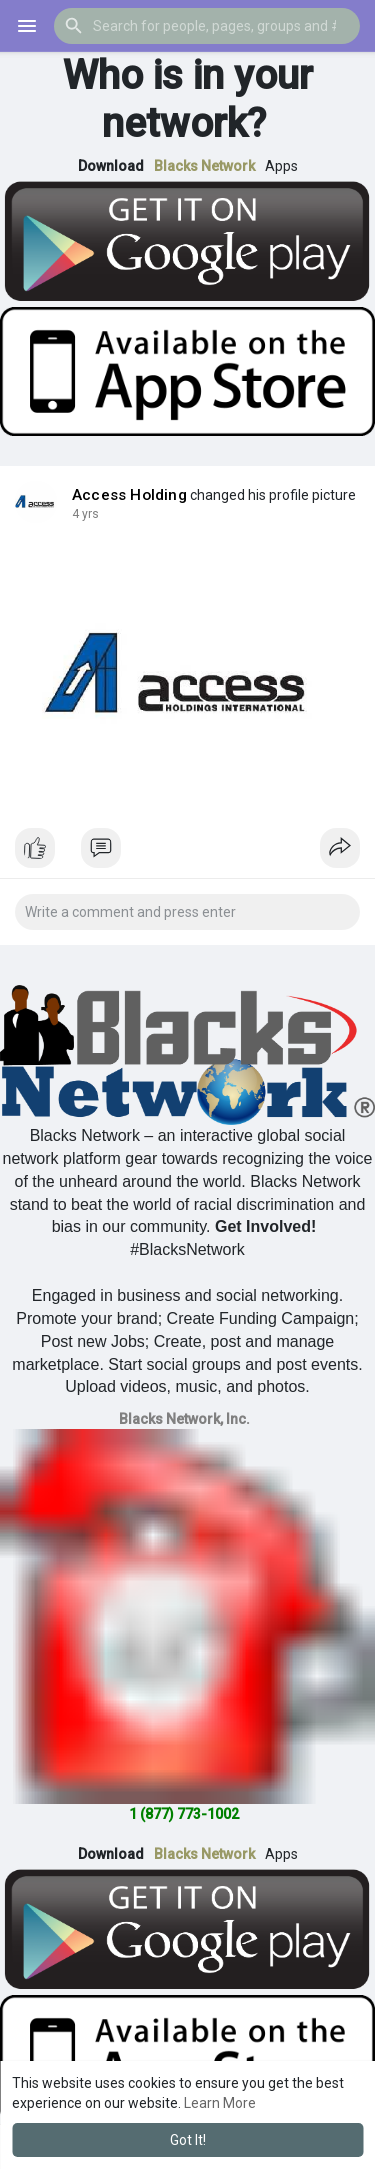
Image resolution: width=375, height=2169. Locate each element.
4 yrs (85, 514)
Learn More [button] (220, 2103)
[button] (207, 26)
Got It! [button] (188, 2140)
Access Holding (129, 495)
